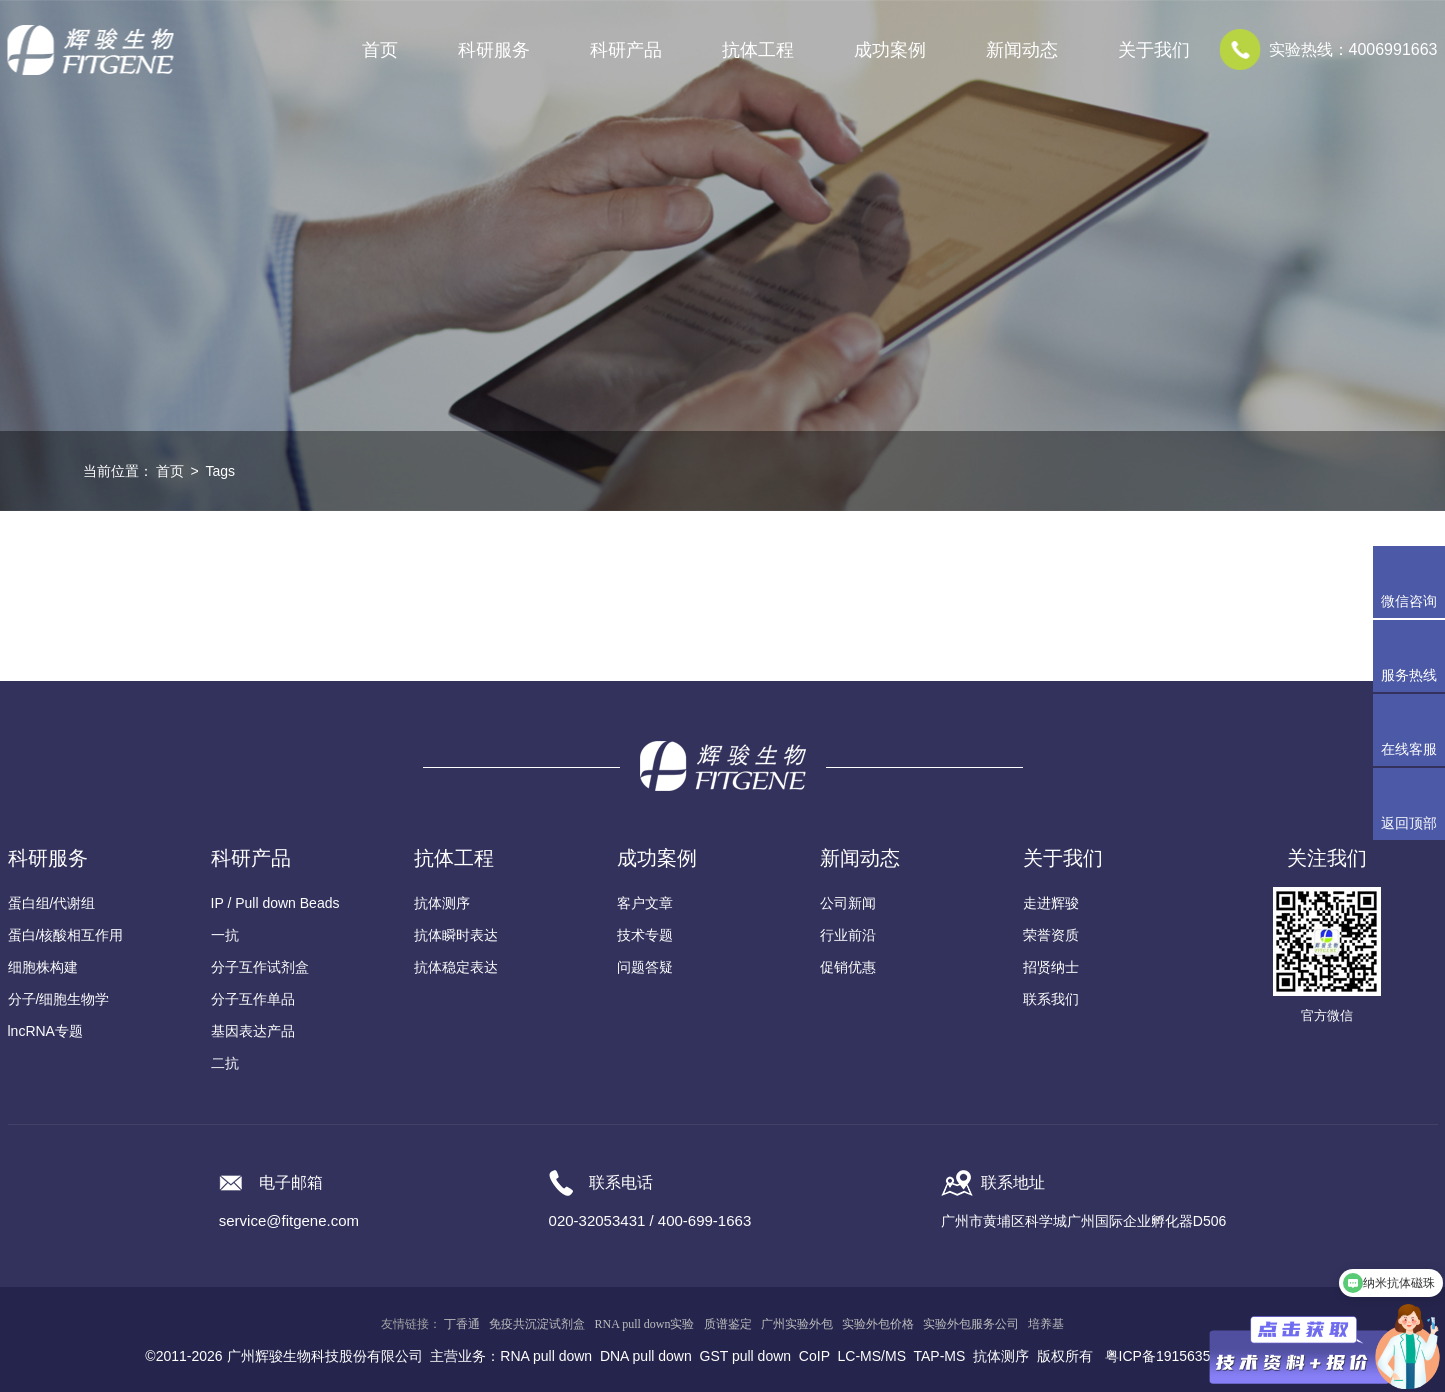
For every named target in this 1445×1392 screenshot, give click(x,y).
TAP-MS (940, 1356)
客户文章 (645, 903)
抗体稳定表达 (456, 967)
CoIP (814, 1356)
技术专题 (645, 935)
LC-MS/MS (872, 1356)
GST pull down (746, 1356)
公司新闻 (848, 903)
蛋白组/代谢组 (52, 903)
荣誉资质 (1051, 935)
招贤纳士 (1051, 967)
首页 (380, 50)
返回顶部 (1409, 823)
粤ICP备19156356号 (1169, 1356)
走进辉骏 (1051, 903)
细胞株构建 (43, 967)
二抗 (225, 1063)
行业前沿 (848, 935)
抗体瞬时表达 (456, 935)
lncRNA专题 (45, 1031)
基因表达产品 (253, 1031)
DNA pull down (646, 1356)
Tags (220, 471)
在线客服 (1409, 749)
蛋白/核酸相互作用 (66, 935)
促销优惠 (848, 967)
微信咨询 (1409, 601)
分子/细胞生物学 (59, 999)
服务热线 (1413, 656)
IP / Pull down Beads (275, 903)
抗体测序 (442, 903)
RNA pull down (546, 1356)
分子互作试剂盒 (260, 967)
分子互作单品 (253, 999)
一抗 (225, 935)
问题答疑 (645, 967)
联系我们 (1051, 999)
